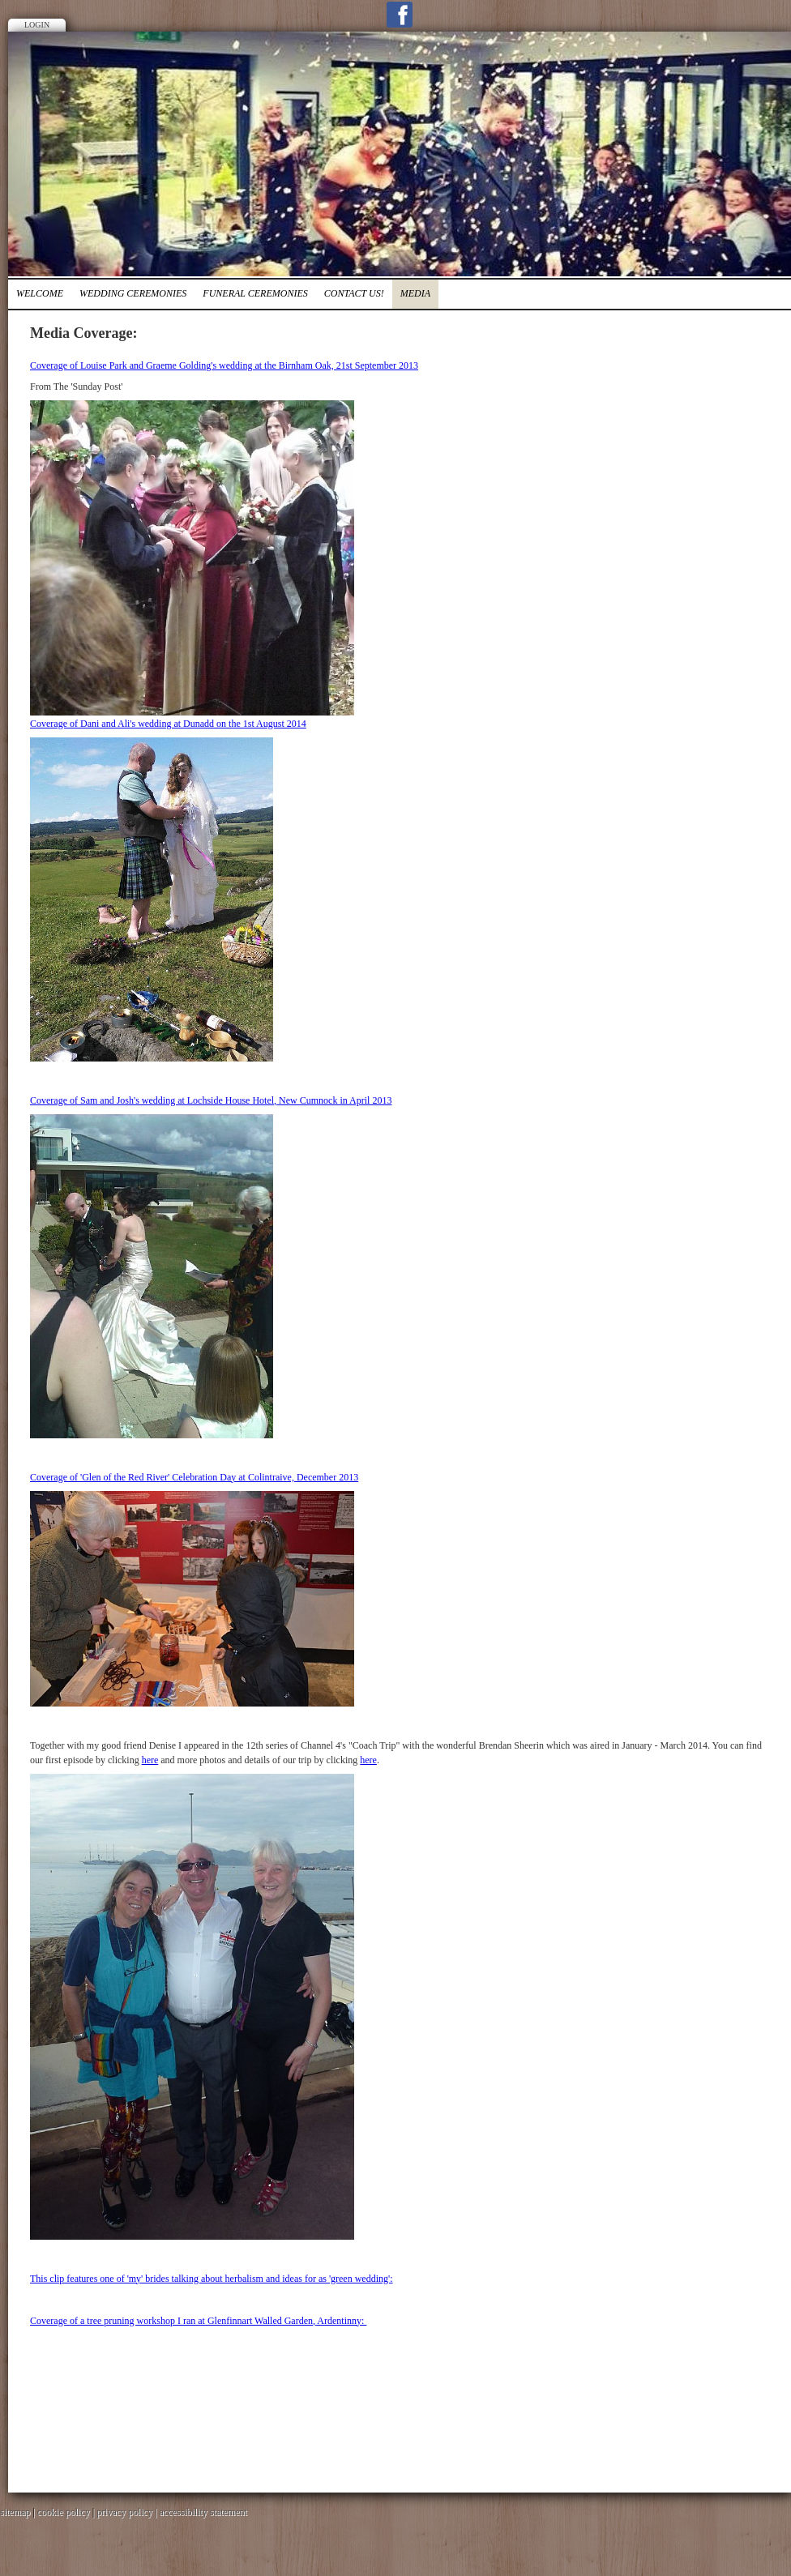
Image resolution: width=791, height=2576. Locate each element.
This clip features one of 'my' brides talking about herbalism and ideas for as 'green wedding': (211, 2278)
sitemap (15, 2512)
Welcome (39, 293)
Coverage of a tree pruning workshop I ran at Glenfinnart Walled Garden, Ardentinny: (198, 2320)
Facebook (400, 15)
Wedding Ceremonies (132, 293)
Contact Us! (354, 293)
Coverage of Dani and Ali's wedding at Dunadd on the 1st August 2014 (168, 723)
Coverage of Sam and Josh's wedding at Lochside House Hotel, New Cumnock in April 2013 (210, 1100)
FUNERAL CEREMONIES (255, 293)
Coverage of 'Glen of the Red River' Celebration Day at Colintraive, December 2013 (194, 1477)
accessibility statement (203, 2512)
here (150, 1760)
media (415, 293)
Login (36, 24)
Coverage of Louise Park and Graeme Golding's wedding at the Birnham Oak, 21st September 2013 (224, 365)
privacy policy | (127, 2512)
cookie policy (63, 2512)
